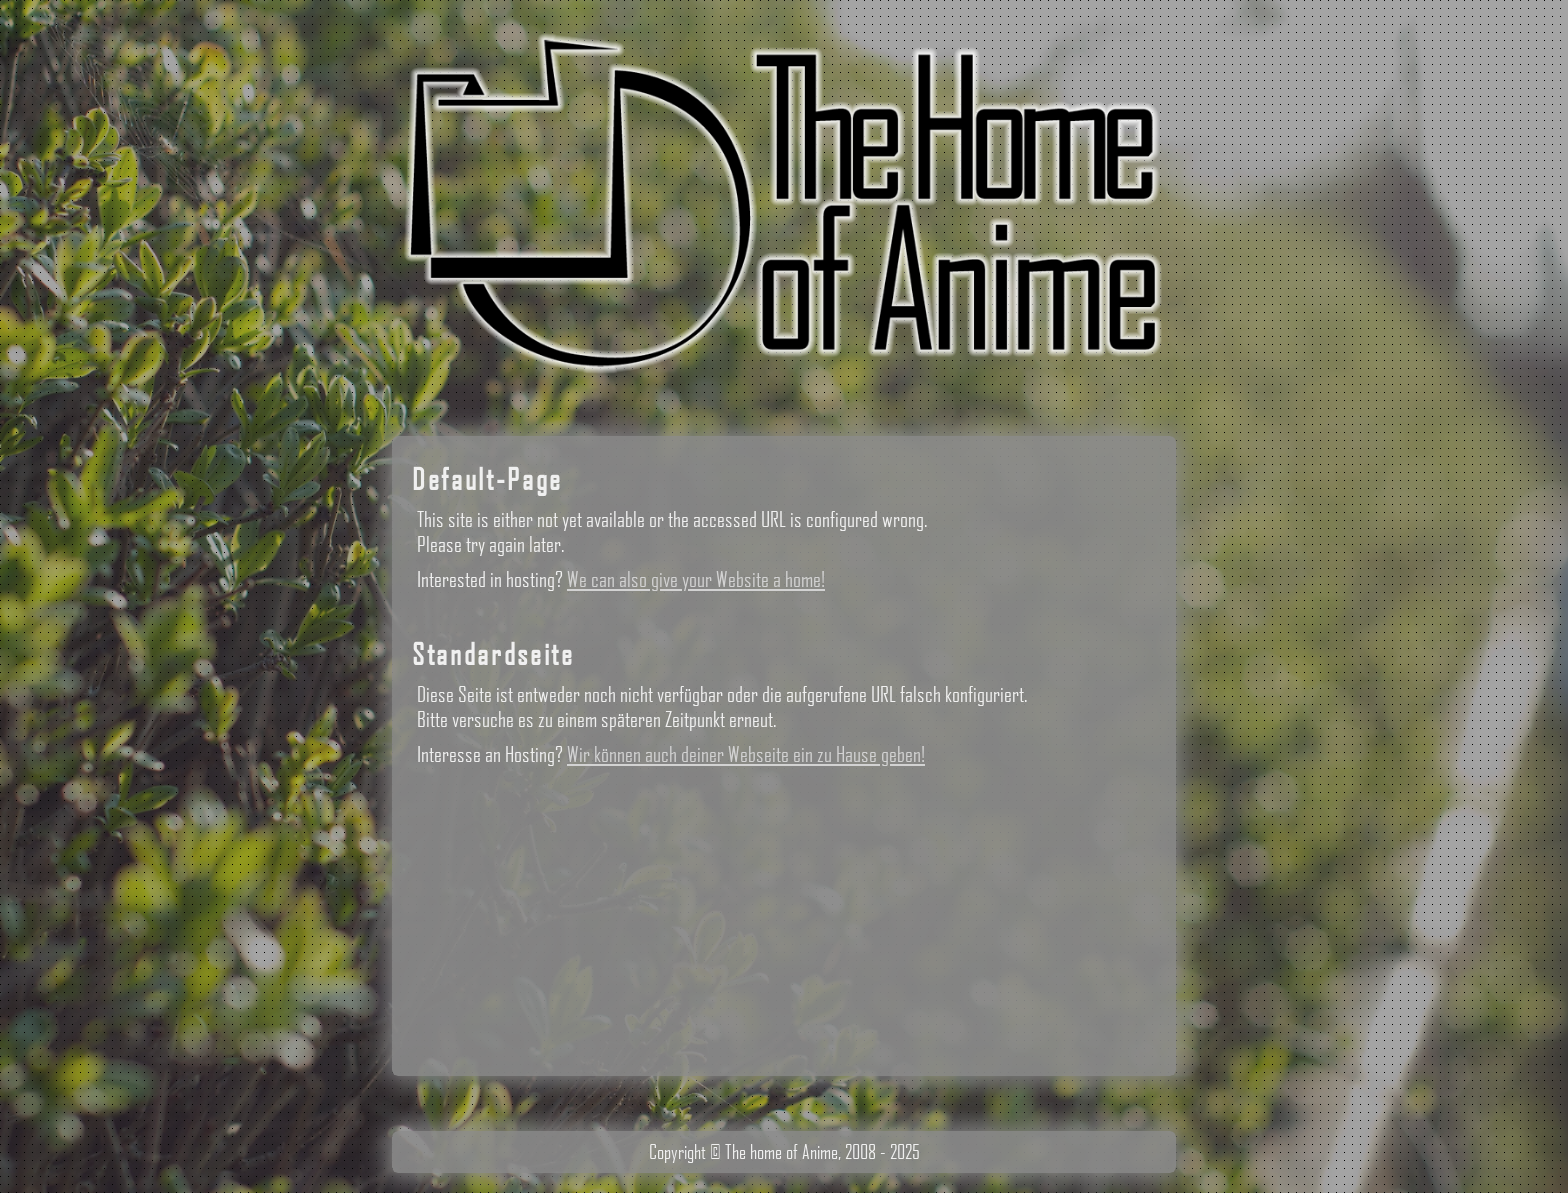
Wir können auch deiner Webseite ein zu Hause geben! (746, 753)
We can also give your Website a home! (696, 578)
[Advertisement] (784, 916)
